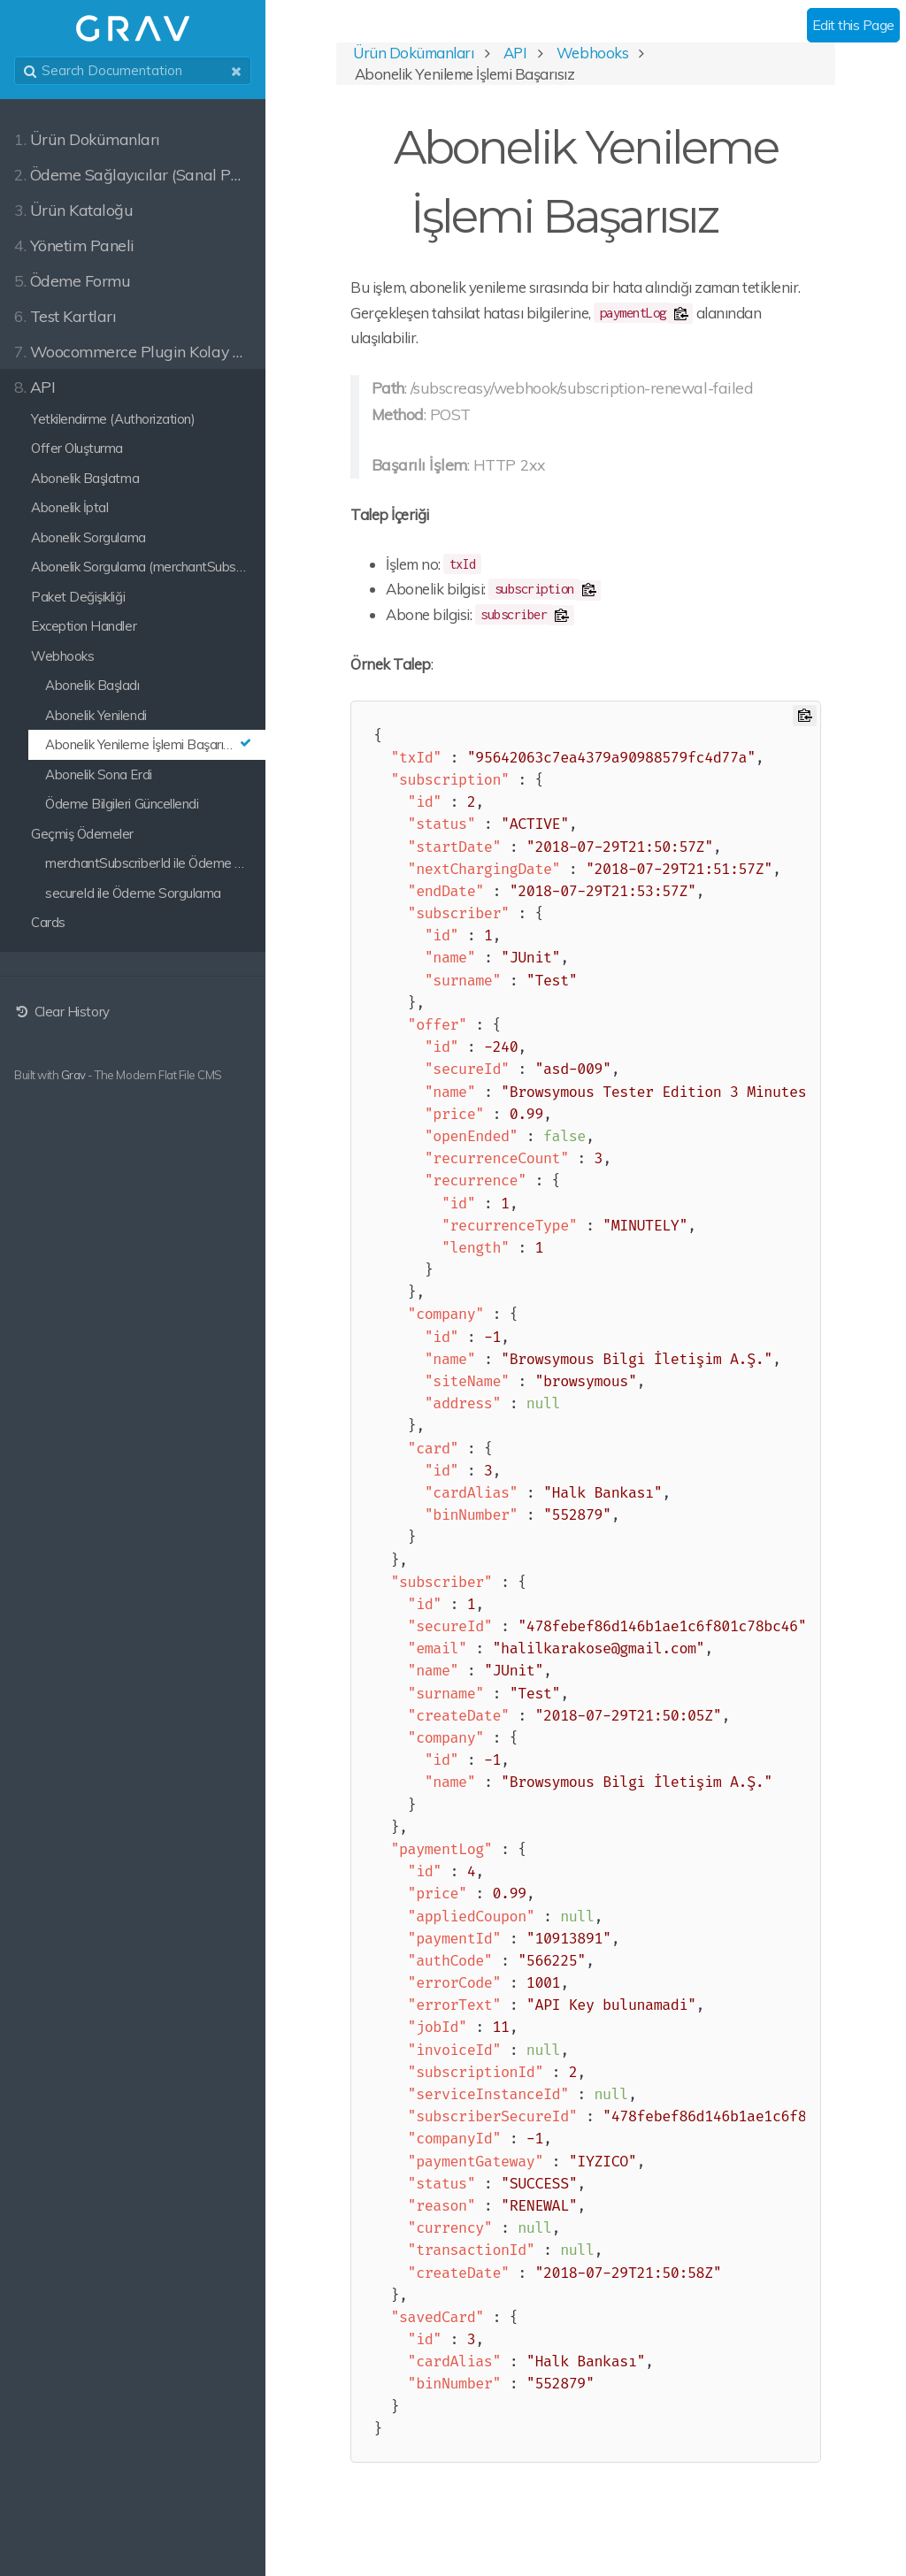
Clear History (62, 1011)
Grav (73, 1075)
